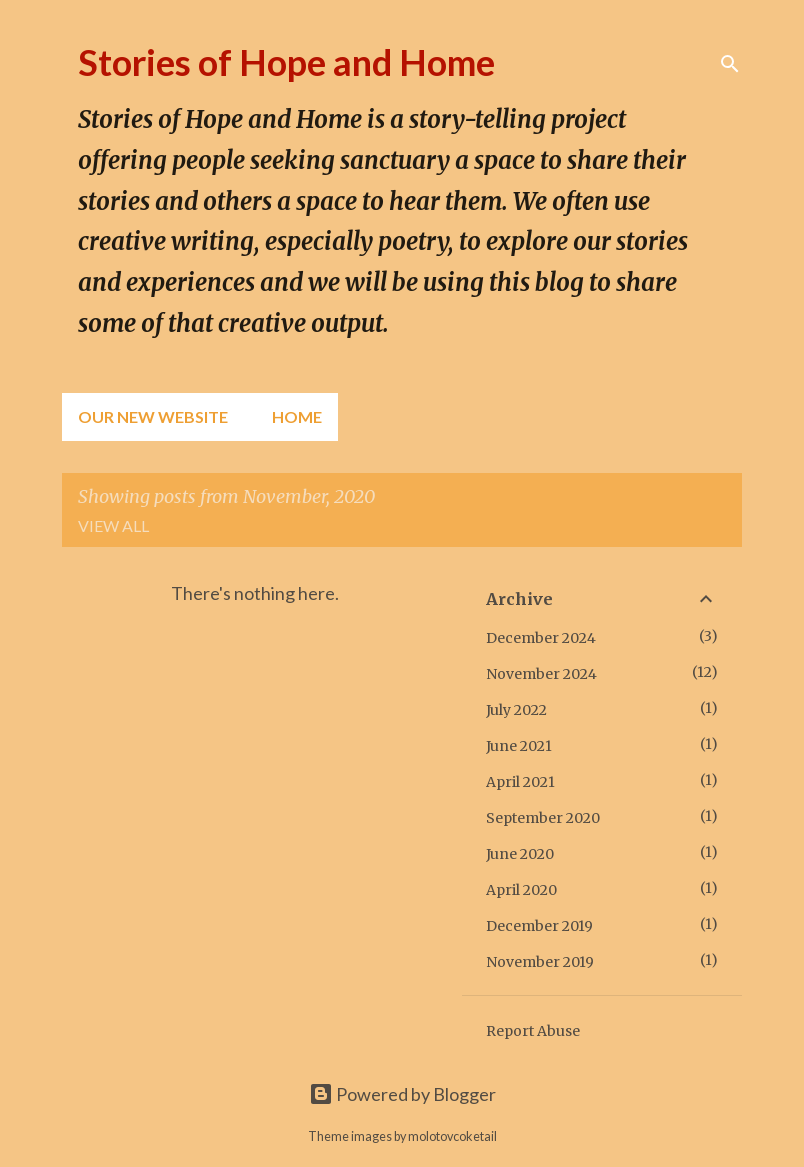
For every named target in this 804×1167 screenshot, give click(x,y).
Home (297, 416)
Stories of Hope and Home (286, 62)
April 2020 (521, 890)
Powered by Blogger (402, 1094)
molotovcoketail (452, 1136)
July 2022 (516, 710)
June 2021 (519, 746)
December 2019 (539, 926)
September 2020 (543, 818)
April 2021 (520, 782)
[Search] (730, 64)
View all (113, 525)
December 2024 (541, 638)
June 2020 (520, 854)
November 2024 (541, 674)
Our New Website (153, 416)
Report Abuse (533, 1031)
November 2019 (540, 962)
